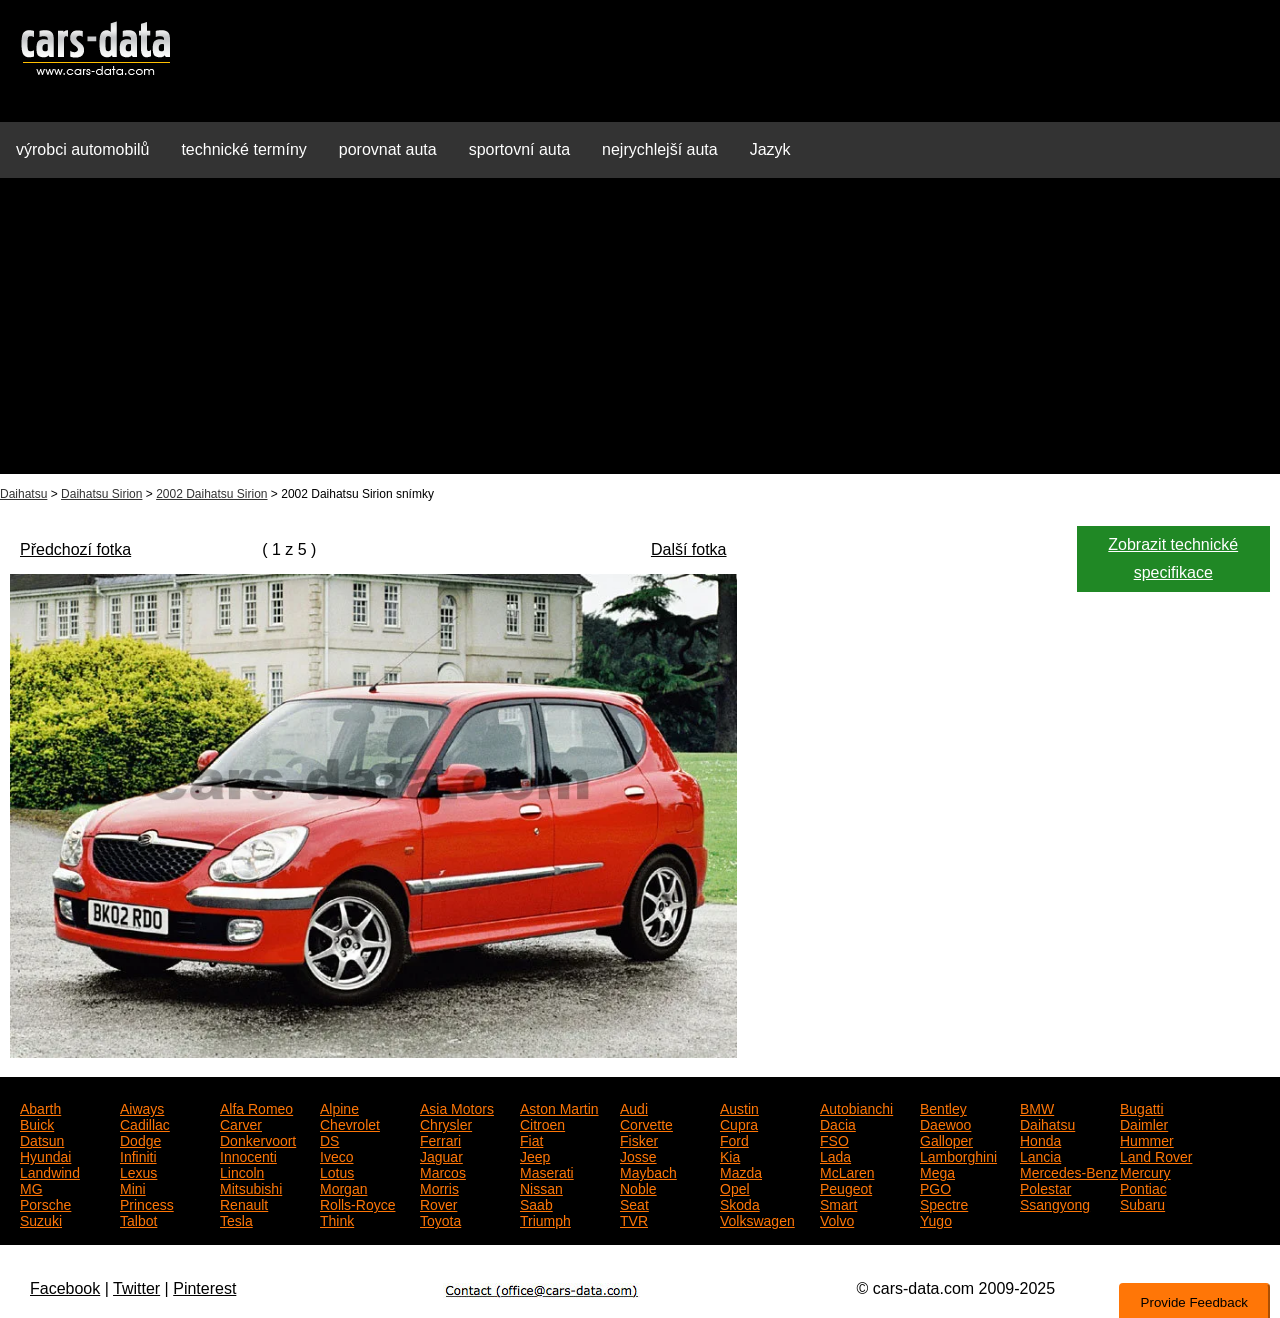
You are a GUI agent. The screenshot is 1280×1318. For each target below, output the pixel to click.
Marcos (443, 1171)
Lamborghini (958, 1155)
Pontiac (1143, 1187)
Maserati (547, 1171)
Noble (638, 1187)
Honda (1040, 1139)
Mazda (741, 1171)
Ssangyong (1055, 1203)
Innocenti (248, 1155)
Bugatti (1142, 1107)
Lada (835, 1155)
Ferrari (440, 1139)
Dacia (838, 1123)
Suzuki (41, 1219)
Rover (438, 1203)
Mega (937, 1171)
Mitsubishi (251, 1187)
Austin (739, 1107)
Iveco (336, 1155)
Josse (638, 1155)
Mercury (1145, 1171)
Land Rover (1156, 1155)
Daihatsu (23, 494)
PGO (935, 1187)
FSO (834, 1139)
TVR (634, 1219)
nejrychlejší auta (660, 149)
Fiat (531, 1139)
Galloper (946, 1139)
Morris (439, 1187)
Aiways (142, 1107)
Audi (634, 1107)
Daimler (1144, 1123)
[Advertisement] (640, 334)
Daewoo (945, 1123)
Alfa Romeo (256, 1107)
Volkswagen (757, 1219)
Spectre (944, 1203)
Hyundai (45, 1155)
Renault (244, 1203)
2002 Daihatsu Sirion (211, 494)
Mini (133, 1187)
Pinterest (204, 1288)
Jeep (535, 1155)
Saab (536, 1203)
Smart (838, 1203)
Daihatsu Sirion (101, 494)
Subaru (1142, 1203)
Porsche (45, 1203)
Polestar (1045, 1187)
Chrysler (446, 1123)
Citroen (542, 1123)
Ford (734, 1139)
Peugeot (846, 1187)
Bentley (943, 1107)
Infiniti (138, 1155)
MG (31, 1187)
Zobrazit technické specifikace (1173, 558)
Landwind (50, 1171)
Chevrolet (350, 1123)
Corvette (646, 1123)
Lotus (337, 1171)
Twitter (136, 1288)
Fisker (639, 1139)
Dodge (140, 1139)
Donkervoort (258, 1139)
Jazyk (770, 149)
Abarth (40, 1107)
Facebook (65, 1288)
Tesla (236, 1219)
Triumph (545, 1219)
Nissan (541, 1187)
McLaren (847, 1171)
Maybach (648, 1171)
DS (329, 1139)
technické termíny (243, 149)
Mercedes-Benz (1069, 1171)
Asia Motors (457, 1107)
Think (337, 1219)
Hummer (1147, 1139)
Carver (241, 1123)
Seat (634, 1203)
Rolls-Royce (357, 1203)
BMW (1037, 1107)
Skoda (740, 1203)
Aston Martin (559, 1107)
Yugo (936, 1219)
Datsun (42, 1139)
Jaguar (441, 1155)
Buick (37, 1123)
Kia (730, 1155)
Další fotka (689, 549)
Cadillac (145, 1123)
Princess (147, 1203)
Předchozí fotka (75, 549)
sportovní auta (519, 149)
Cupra (739, 1123)
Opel (735, 1187)
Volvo (837, 1219)
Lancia (1040, 1155)
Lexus (138, 1171)
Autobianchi (856, 1107)
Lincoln (242, 1171)
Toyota (440, 1219)
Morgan (343, 1187)
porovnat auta (388, 149)
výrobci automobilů (82, 149)
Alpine (339, 1107)
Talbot (138, 1219)
